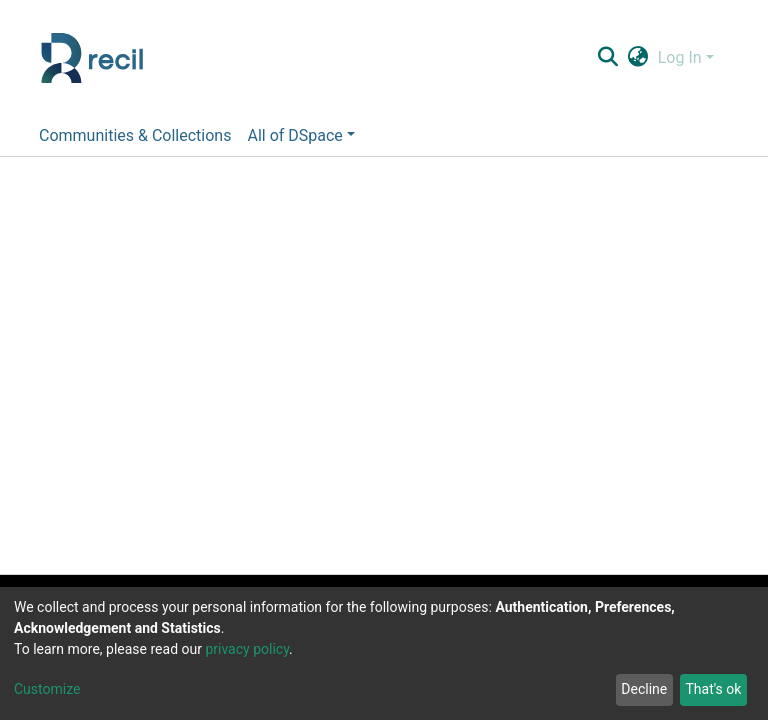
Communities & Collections (135, 135)
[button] (637, 58)
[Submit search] (607, 58)
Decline (644, 689)
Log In (680, 57)
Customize (47, 689)
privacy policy (247, 649)
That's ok (713, 689)
